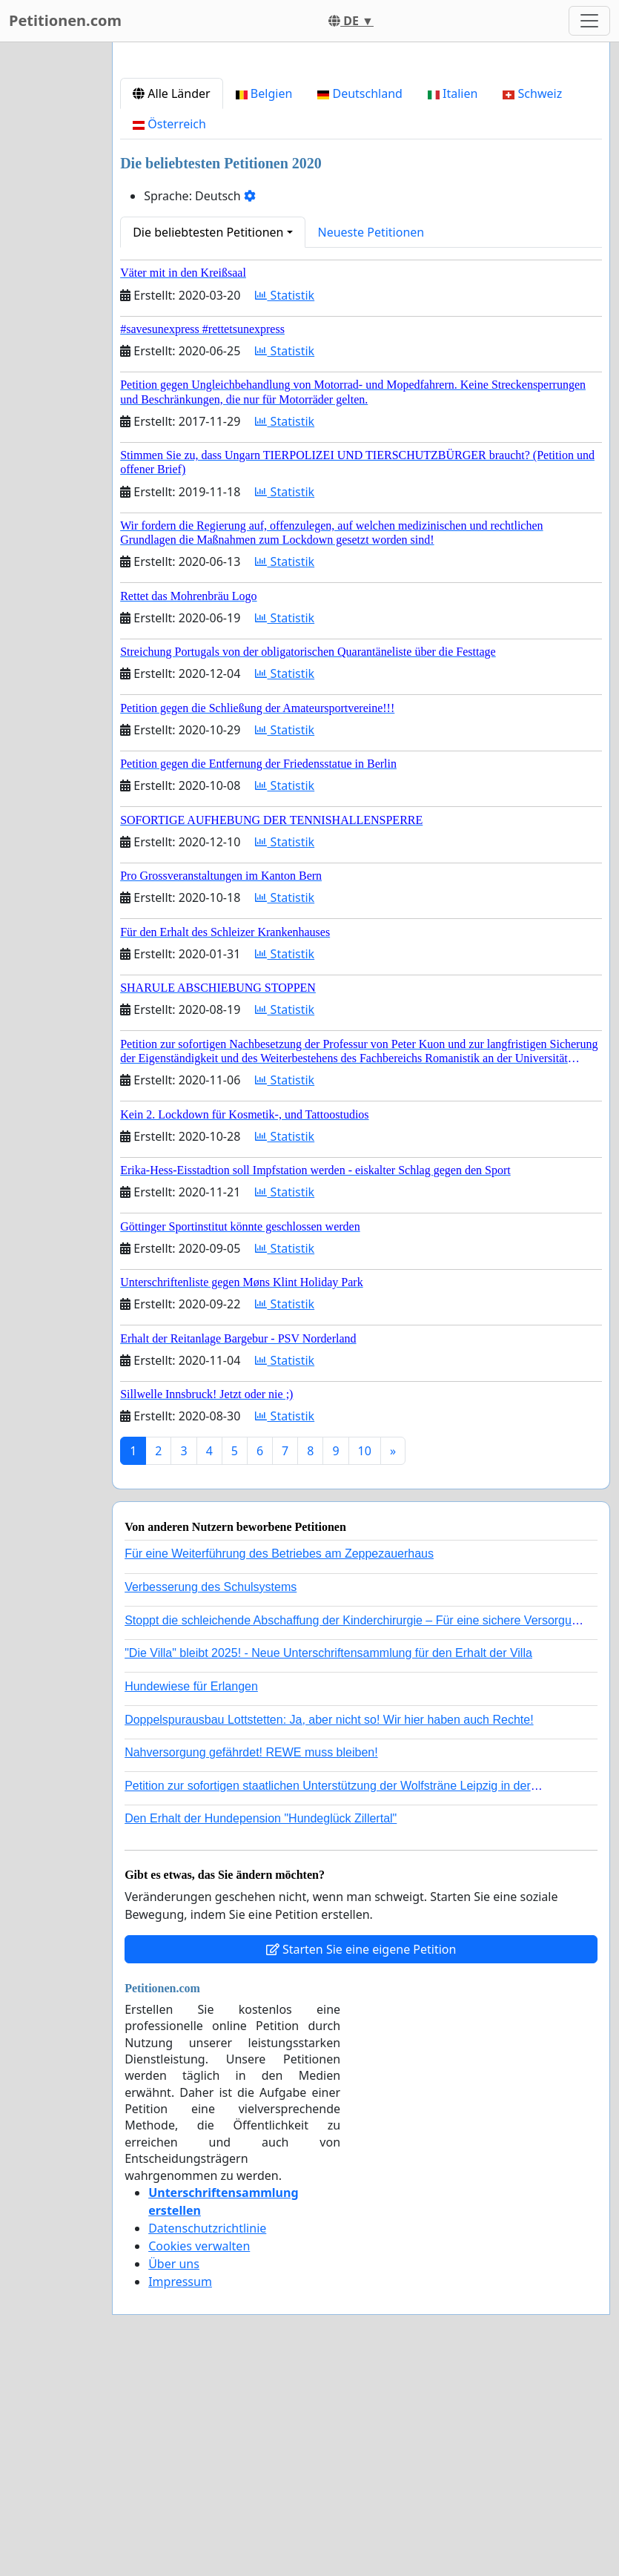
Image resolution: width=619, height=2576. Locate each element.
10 (364, 1658)
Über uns (173, 2471)
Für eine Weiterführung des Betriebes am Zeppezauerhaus (279, 1761)
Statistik (284, 503)
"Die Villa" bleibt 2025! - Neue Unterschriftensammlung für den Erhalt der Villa (328, 1860)
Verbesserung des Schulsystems (211, 1794)
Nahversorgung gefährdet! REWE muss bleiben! (251, 1960)
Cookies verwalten (199, 2453)
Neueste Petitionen (371, 440)
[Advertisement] (361, 170)
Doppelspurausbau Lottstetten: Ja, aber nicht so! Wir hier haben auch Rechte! (329, 1927)
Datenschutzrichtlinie (207, 2436)
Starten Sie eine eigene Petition (361, 2157)
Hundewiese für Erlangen (191, 1894)
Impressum (180, 2489)
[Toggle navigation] (589, 21)
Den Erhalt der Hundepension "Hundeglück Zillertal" (261, 2026)
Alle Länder (172, 301)
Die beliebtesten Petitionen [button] (208, 440)
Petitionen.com (65, 20)
